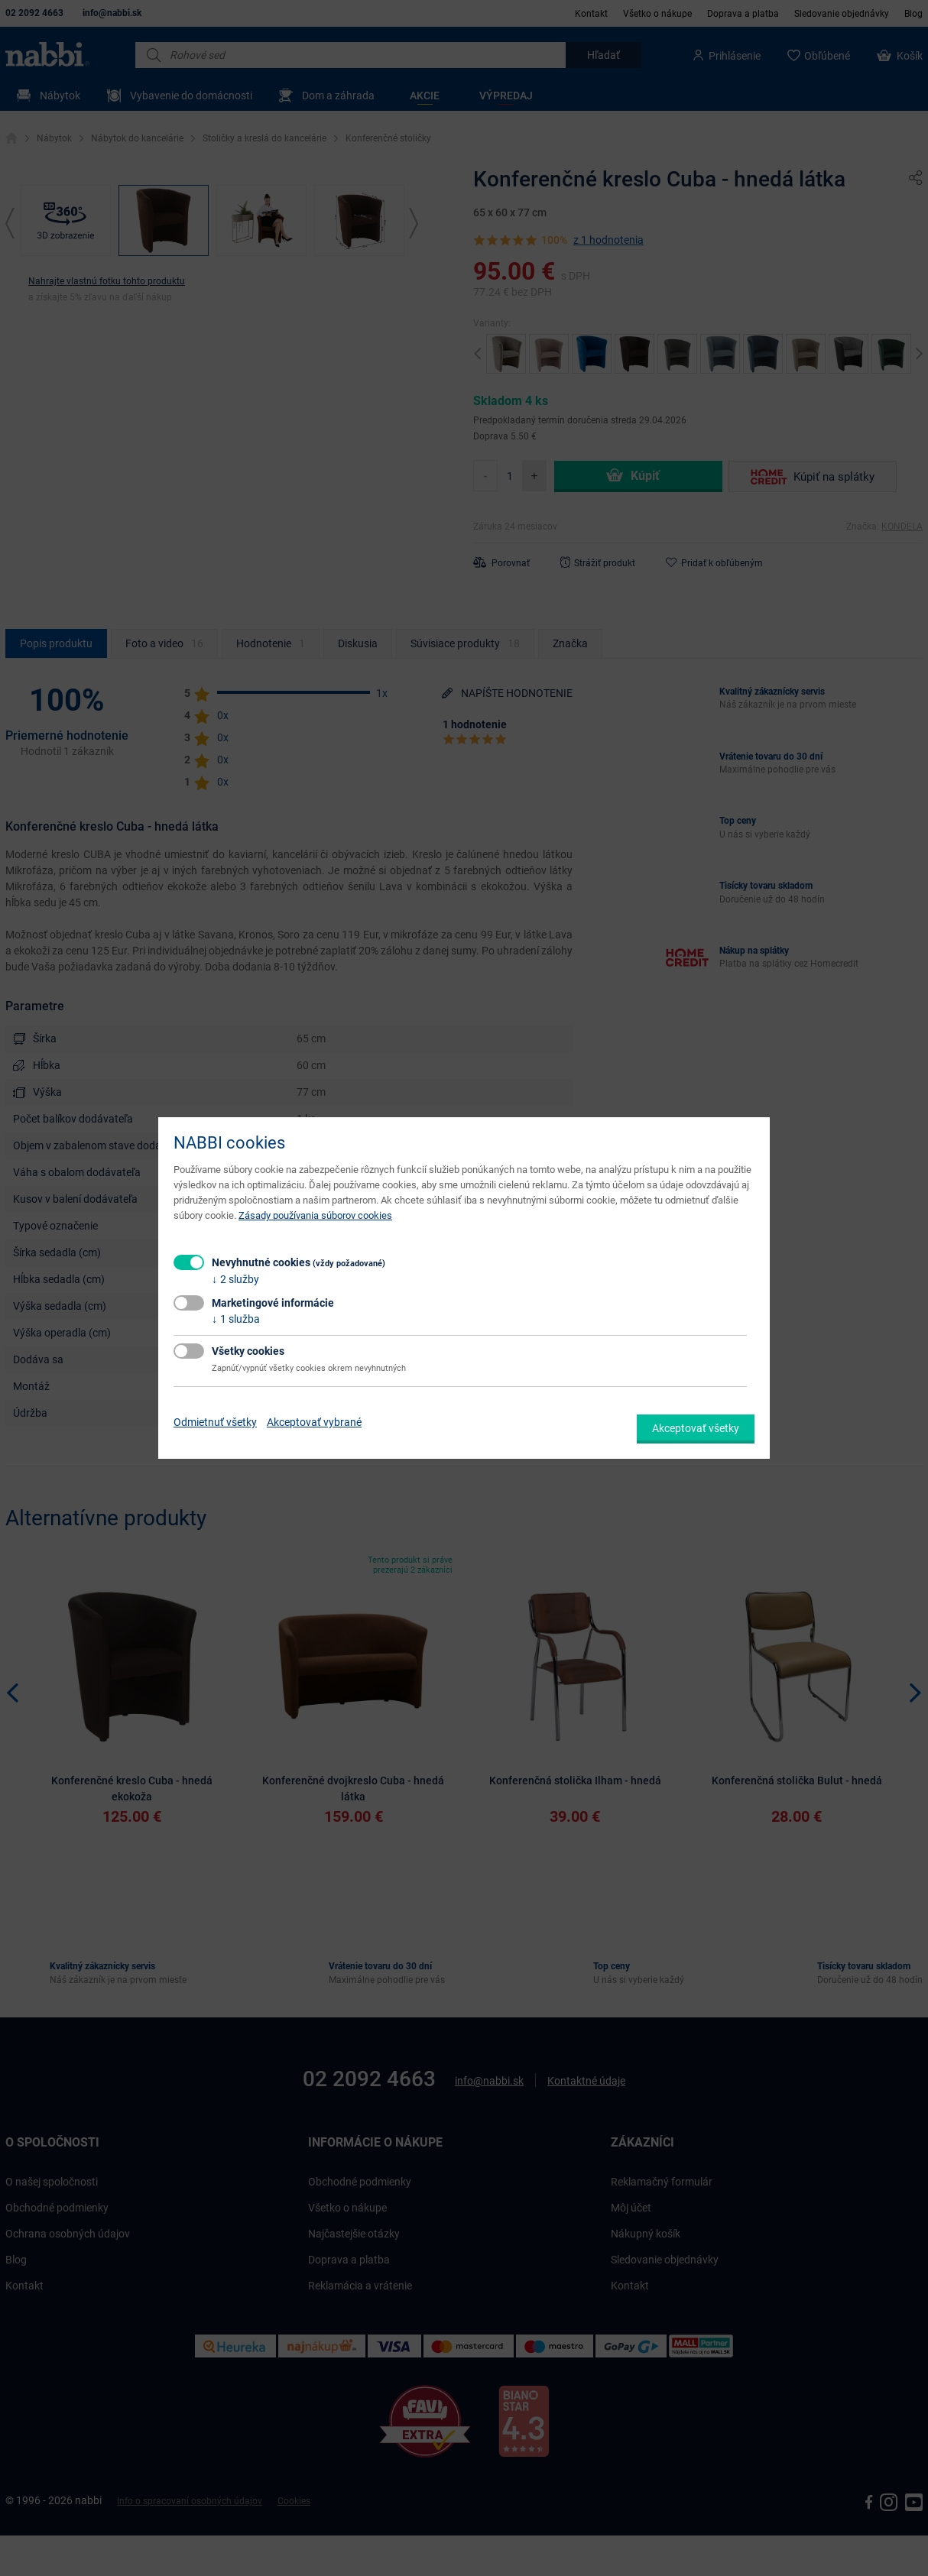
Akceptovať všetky (695, 1428)
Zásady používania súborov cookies (315, 1215)
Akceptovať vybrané (314, 1422)
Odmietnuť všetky (215, 1422)
